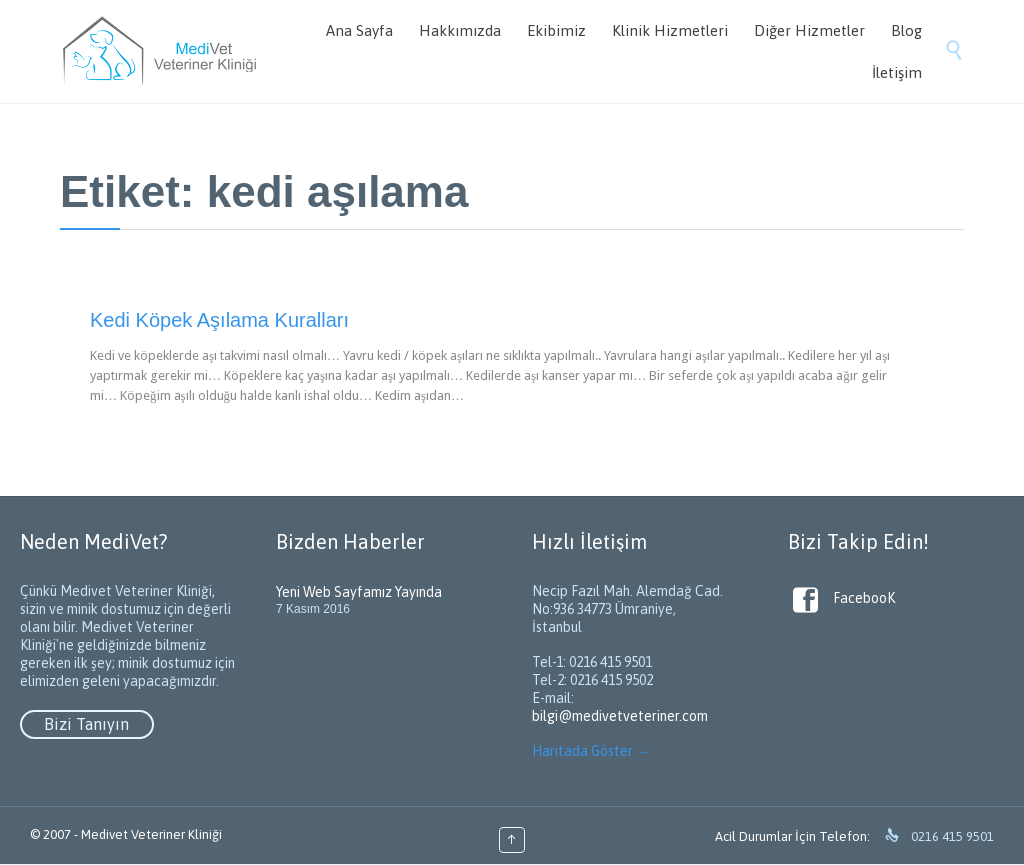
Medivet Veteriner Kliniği (151, 834)
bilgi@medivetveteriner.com (620, 716)
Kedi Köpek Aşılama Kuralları (219, 320)
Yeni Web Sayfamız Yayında (359, 592)
